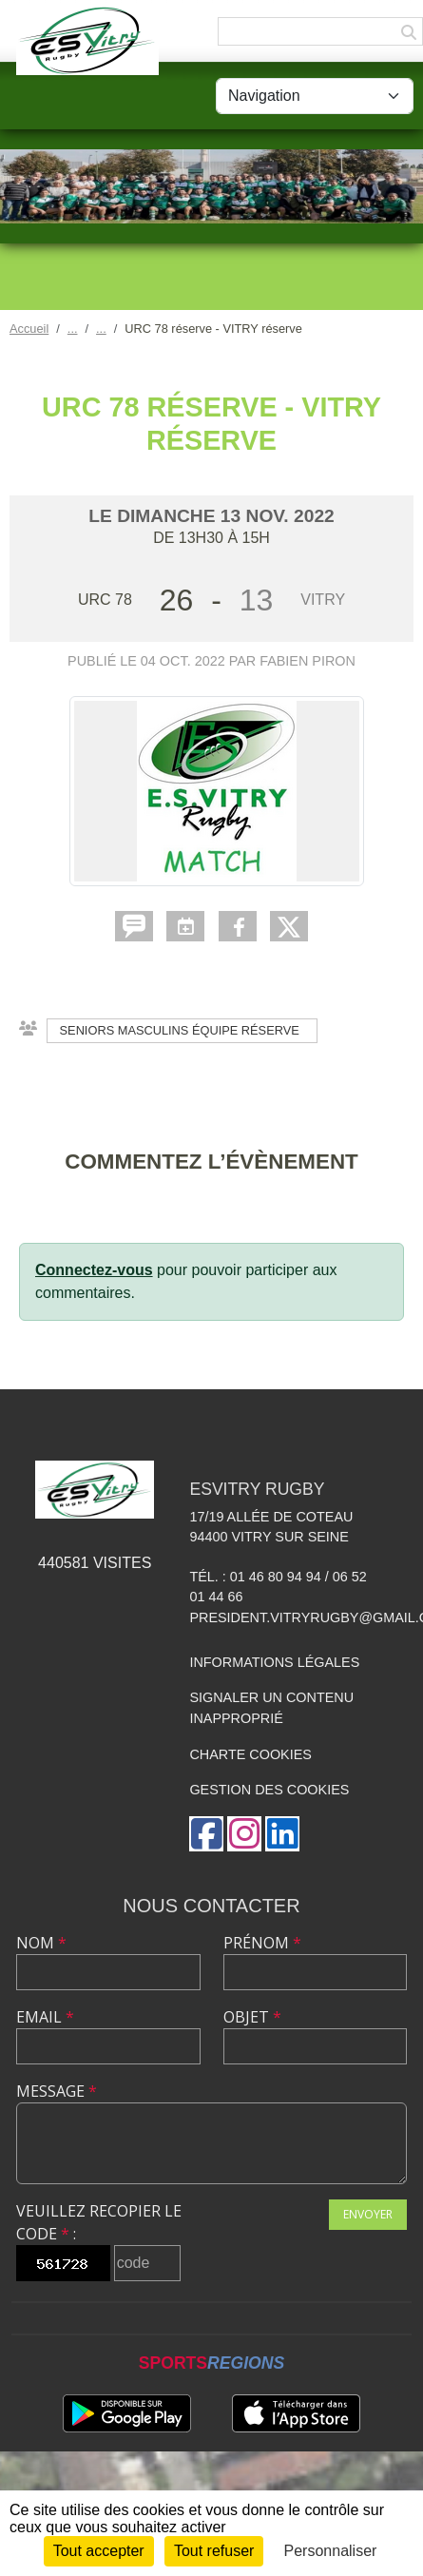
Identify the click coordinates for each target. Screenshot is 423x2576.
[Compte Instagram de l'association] (244, 1833)
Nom (41, 1942)
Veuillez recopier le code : (99, 2222)
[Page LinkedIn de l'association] (282, 1833)
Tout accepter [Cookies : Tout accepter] (98, 2551)
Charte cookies (250, 1754)
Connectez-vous (94, 1270)
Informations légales (274, 1662)
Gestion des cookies (269, 1789)
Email (45, 2016)
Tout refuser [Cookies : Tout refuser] (214, 2551)
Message (56, 2091)
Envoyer (368, 2214)
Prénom (262, 1942)
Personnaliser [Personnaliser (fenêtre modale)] (330, 2551)
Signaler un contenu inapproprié (271, 1708)
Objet (252, 2016)
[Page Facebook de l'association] (206, 1833)
